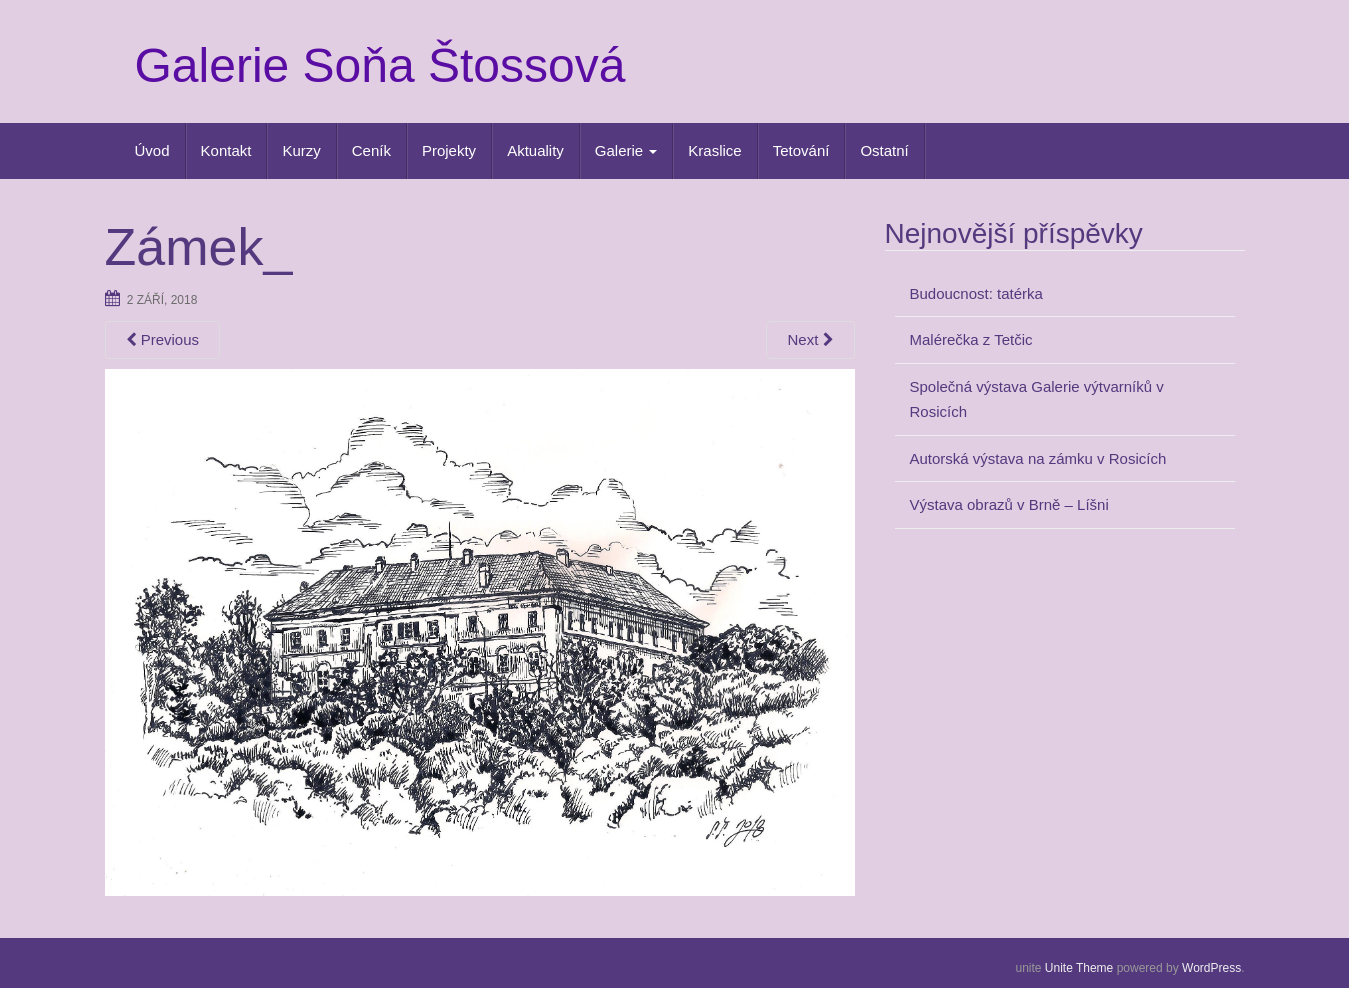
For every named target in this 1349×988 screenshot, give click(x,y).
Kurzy (301, 150)
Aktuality (535, 150)
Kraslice (714, 150)
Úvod (152, 150)
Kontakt (226, 150)
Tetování (801, 150)
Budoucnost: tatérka (976, 293)
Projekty (449, 150)
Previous (163, 339)
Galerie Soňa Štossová (380, 65)
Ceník (371, 150)
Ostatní (884, 150)
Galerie (626, 150)
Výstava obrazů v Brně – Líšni (1009, 504)
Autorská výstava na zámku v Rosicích (1038, 458)
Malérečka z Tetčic (971, 339)
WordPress (1211, 968)
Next (810, 339)
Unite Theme (1079, 968)
